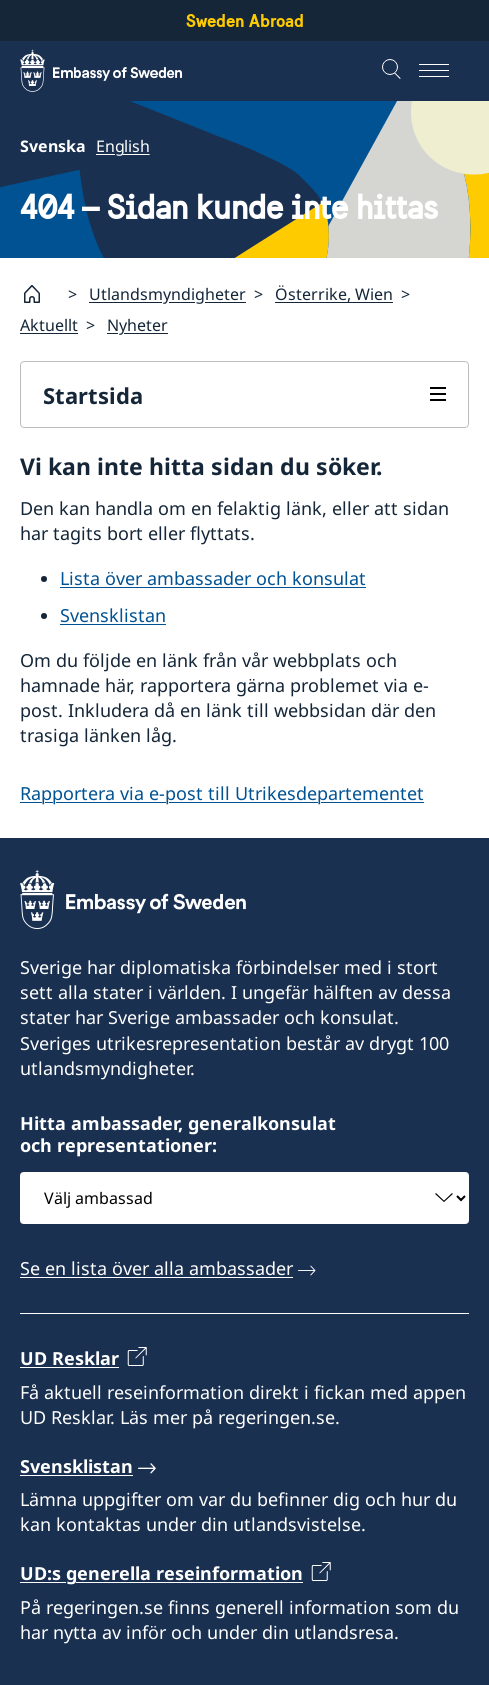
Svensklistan (113, 615)
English (123, 146)
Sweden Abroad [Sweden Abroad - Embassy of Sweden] (245, 20)
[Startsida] (40, 294)
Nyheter (137, 325)
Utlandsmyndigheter (167, 294)
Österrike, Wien (334, 294)
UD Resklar (69, 1358)
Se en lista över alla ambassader (156, 1268)
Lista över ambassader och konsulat (213, 578)
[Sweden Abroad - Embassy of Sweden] (120, 71)
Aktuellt (49, 325)
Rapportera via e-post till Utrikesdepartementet (222, 792)
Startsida (93, 395)
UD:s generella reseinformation (161, 1573)
